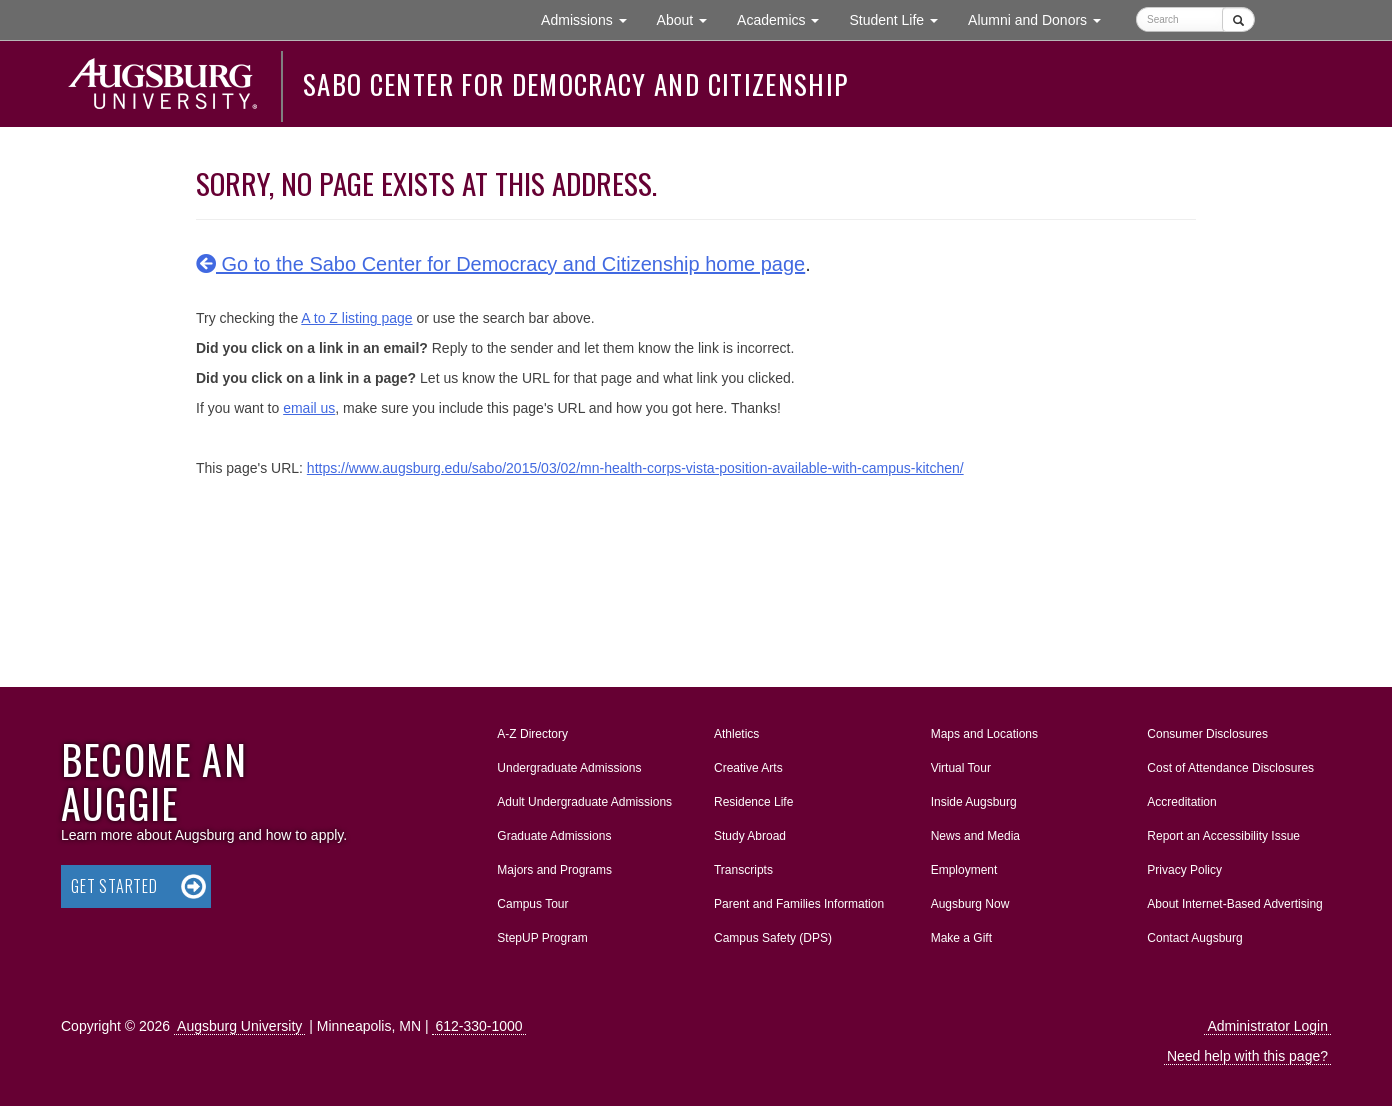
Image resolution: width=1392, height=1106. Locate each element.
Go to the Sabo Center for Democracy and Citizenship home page (500, 264)
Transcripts (743, 870)
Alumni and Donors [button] (1042, 18)
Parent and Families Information (799, 904)
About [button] (689, 24)
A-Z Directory (532, 734)
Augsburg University (239, 1026)
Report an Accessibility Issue (1223, 836)
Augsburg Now (970, 904)
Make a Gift (961, 938)
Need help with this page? (1247, 1056)
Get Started (114, 886)
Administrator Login (1267, 1026)
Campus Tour (532, 904)
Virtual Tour (961, 768)
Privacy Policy (1184, 870)
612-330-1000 (478, 1026)
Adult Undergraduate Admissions (584, 802)
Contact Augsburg (1194, 938)
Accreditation (1181, 802)
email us (309, 408)
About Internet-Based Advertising (1234, 904)
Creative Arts (748, 768)
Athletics (736, 734)
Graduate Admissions (554, 836)
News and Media (975, 836)
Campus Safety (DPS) (773, 938)
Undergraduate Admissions (569, 768)
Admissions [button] (591, 18)
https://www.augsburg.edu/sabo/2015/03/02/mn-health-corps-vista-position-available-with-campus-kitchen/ (635, 468)
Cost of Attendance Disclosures (1230, 768)
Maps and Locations (984, 734)
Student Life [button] (901, 18)
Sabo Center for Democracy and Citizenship (575, 84)
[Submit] (1238, 19)
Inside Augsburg (974, 802)
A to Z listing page (356, 318)
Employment (964, 870)
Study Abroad (750, 836)
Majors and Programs (554, 866)
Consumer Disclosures (1207, 734)
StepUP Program (542, 938)
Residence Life (753, 802)
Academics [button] (785, 18)
